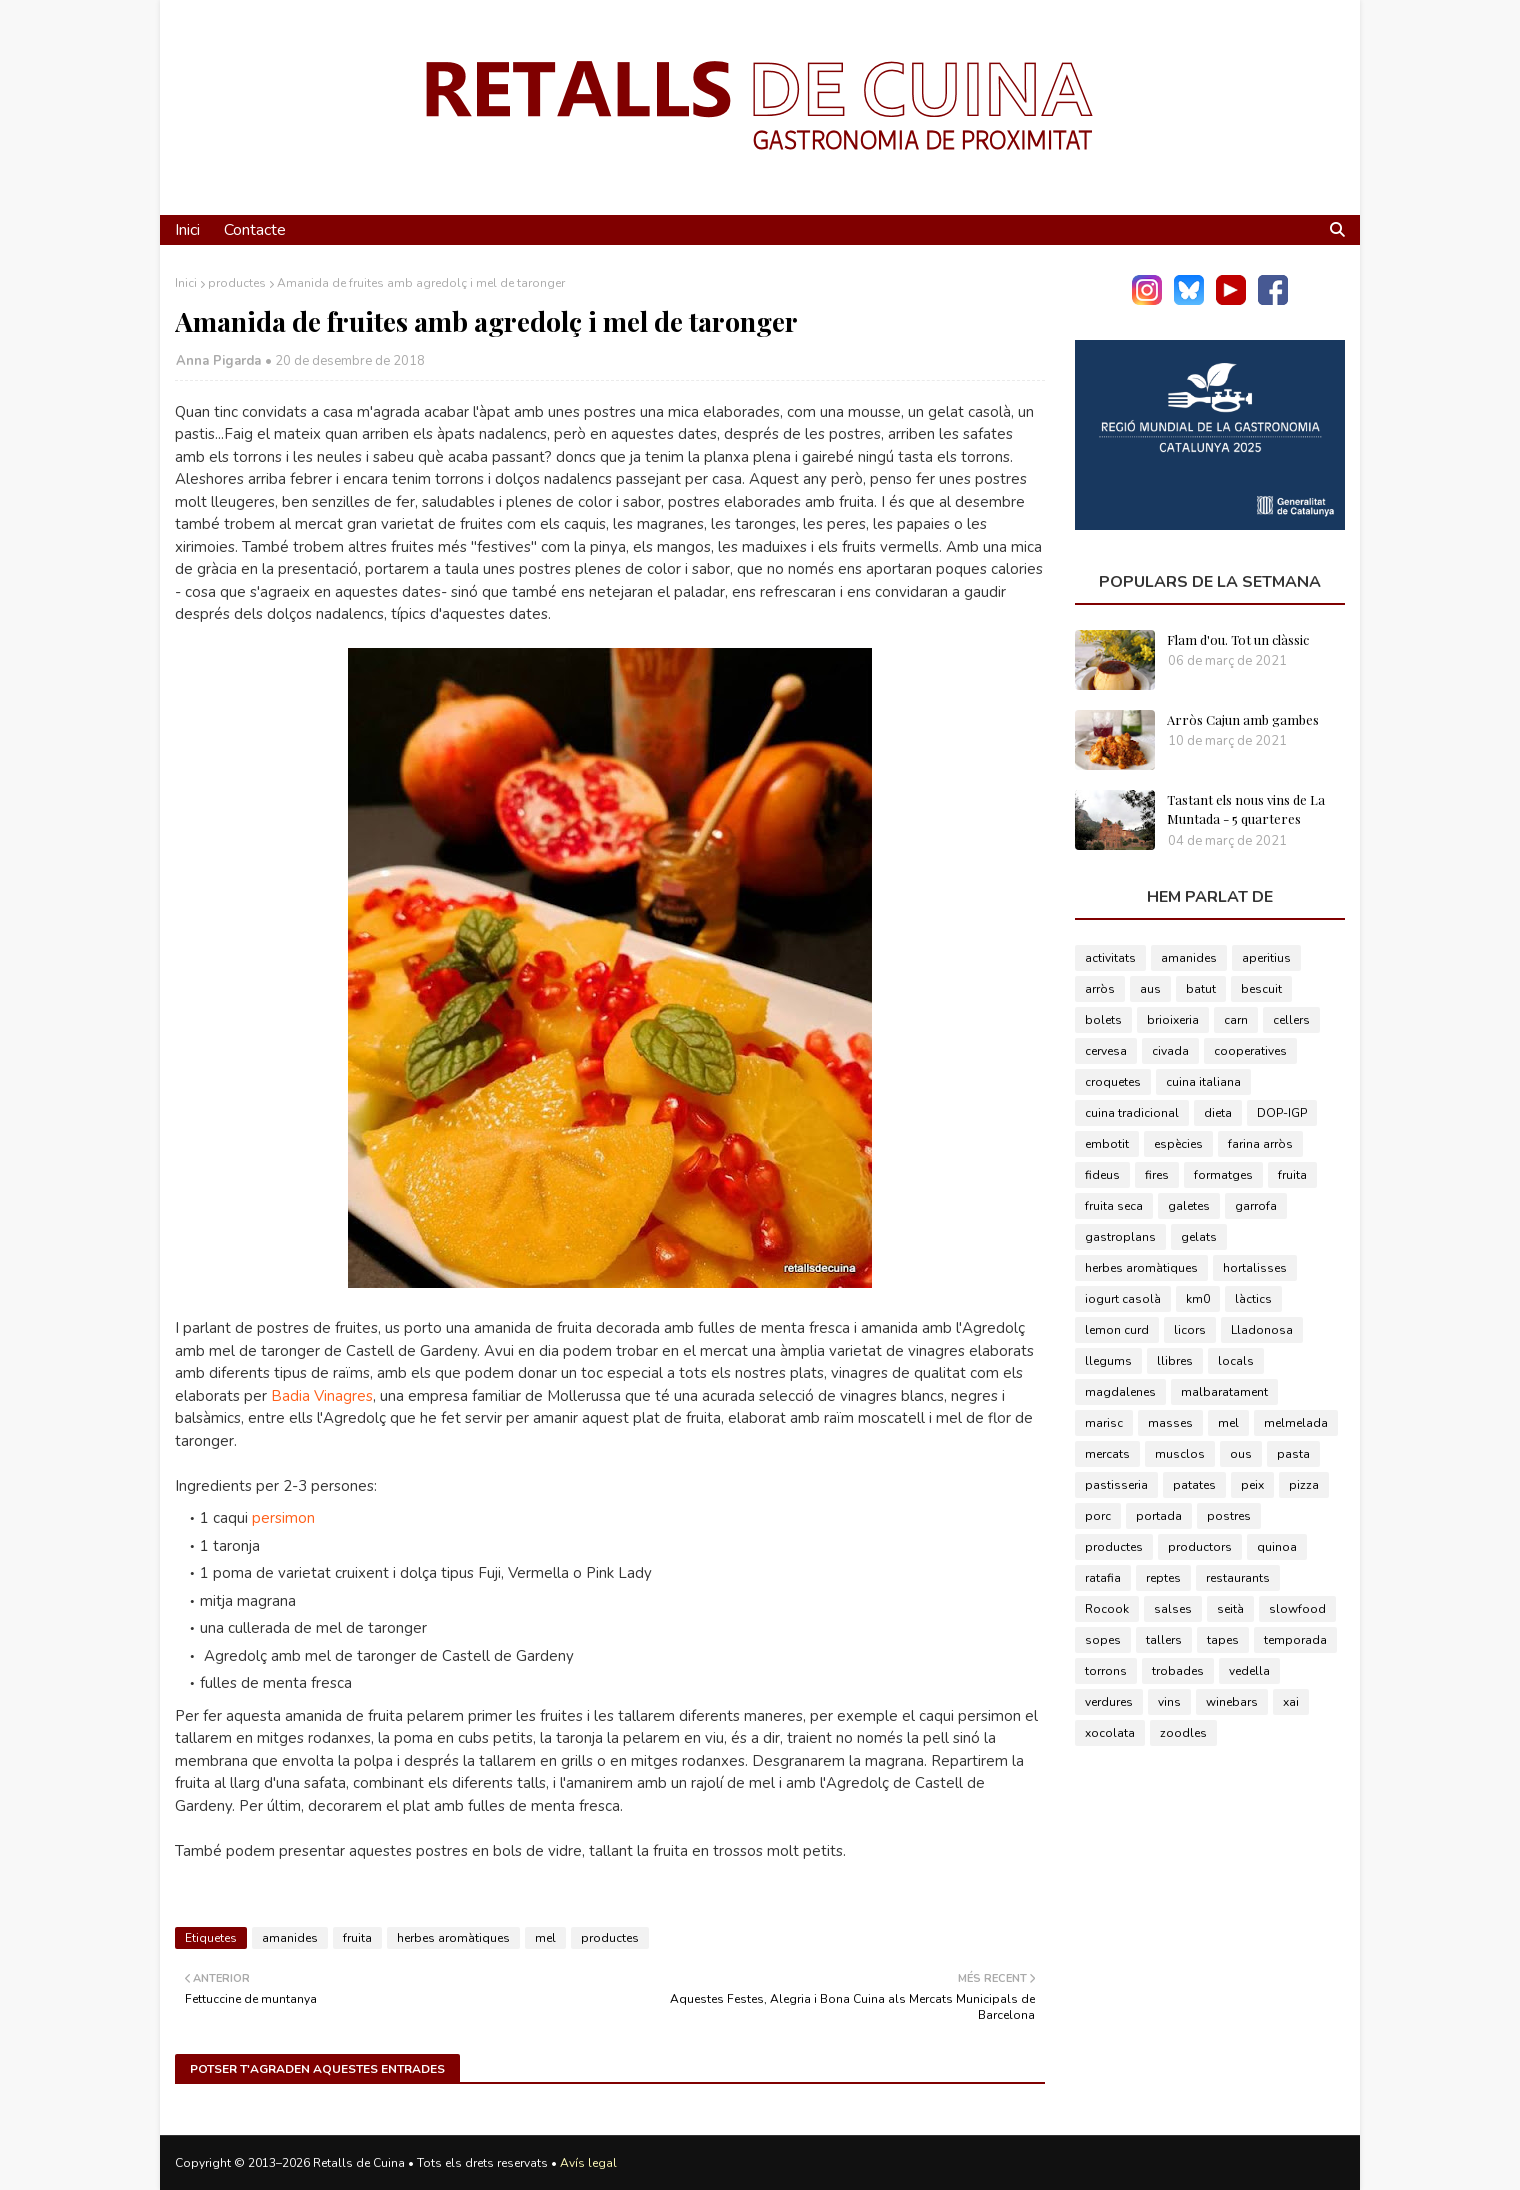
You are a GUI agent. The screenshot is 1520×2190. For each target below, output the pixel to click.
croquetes (1113, 1082)
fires (1157, 1175)
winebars (1232, 1702)
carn (1236, 1020)
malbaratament (1224, 1392)
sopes (1103, 1640)
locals (1236, 1361)
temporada (1295, 1640)
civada (1170, 1051)
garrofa (1256, 1206)
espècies (1178, 1144)
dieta (1218, 1113)
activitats (1110, 958)
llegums (1108, 1361)
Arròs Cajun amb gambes (1243, 719)
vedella (1249, 1671)
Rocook (1107, 1609)
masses (1170, 1423)
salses (1173, 1609)
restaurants (1238, 1578)
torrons (1106, 1671)
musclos (1180, 1454)
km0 (1198, 1299)
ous (1241, 1454)
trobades (1178, 1671)
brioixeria (1173, 1020)
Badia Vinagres (322, 1396)
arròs (1100, 989)
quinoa (1277, 1547)
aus (1150, 989)
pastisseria (1116, 1485)
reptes (1163, 1578)
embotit (1107, 1144)
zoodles (1183, 1733)
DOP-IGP (1282, 1113)
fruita (357, 1938)
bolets (1103, 1020)
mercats (1107, 1454)
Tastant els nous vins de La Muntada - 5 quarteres (1246, 809)
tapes (1223, 1640)
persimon (283, 1518)
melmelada (1296, 1423)
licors (1190, 1330)
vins (1169, 1702)
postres (1229, 1516)
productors (1200, 1547)
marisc (1104, 1423)
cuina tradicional (1132, 1113)
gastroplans (1120, 1237)
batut (1201, 989)
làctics (1253, 1299)
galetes (1189, 1206)
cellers (1291, 1020)
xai (1291, 1702)
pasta (1293, 1454)
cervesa (1106, 1051)
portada (1159, 1516)
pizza (1304, 1485)
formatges (1223, 1175)
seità (1230, 1609)
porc (1098, 1516)
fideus (1102, 1175)
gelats (1199, 1237)
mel (545, 1938)
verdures (1109, 1702)
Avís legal (588, 2163)
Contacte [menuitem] (255, 230)
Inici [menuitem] (187, 230)
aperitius (1266, 958)
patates (1194, 1485)
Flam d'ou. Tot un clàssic (1238, 639)
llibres (1175, 1361)
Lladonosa (1262, 1330)
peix (1252, 1485)
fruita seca (1114, 1206)
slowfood (1297, 1609)
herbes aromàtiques (453, 1938)
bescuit (1261, 989)
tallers (1164, 1640)
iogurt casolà (1123, 1299)
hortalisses (1255, 1268)
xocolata (1110, 1733)
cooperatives (1250, 1051)
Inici (186, 283)
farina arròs (1260, 1144)
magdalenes (1120, 1392)
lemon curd (1117, 1330)
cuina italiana (1203, 1082)
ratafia (1103, 1578)
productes (237, 283)
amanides (290, 1938)
